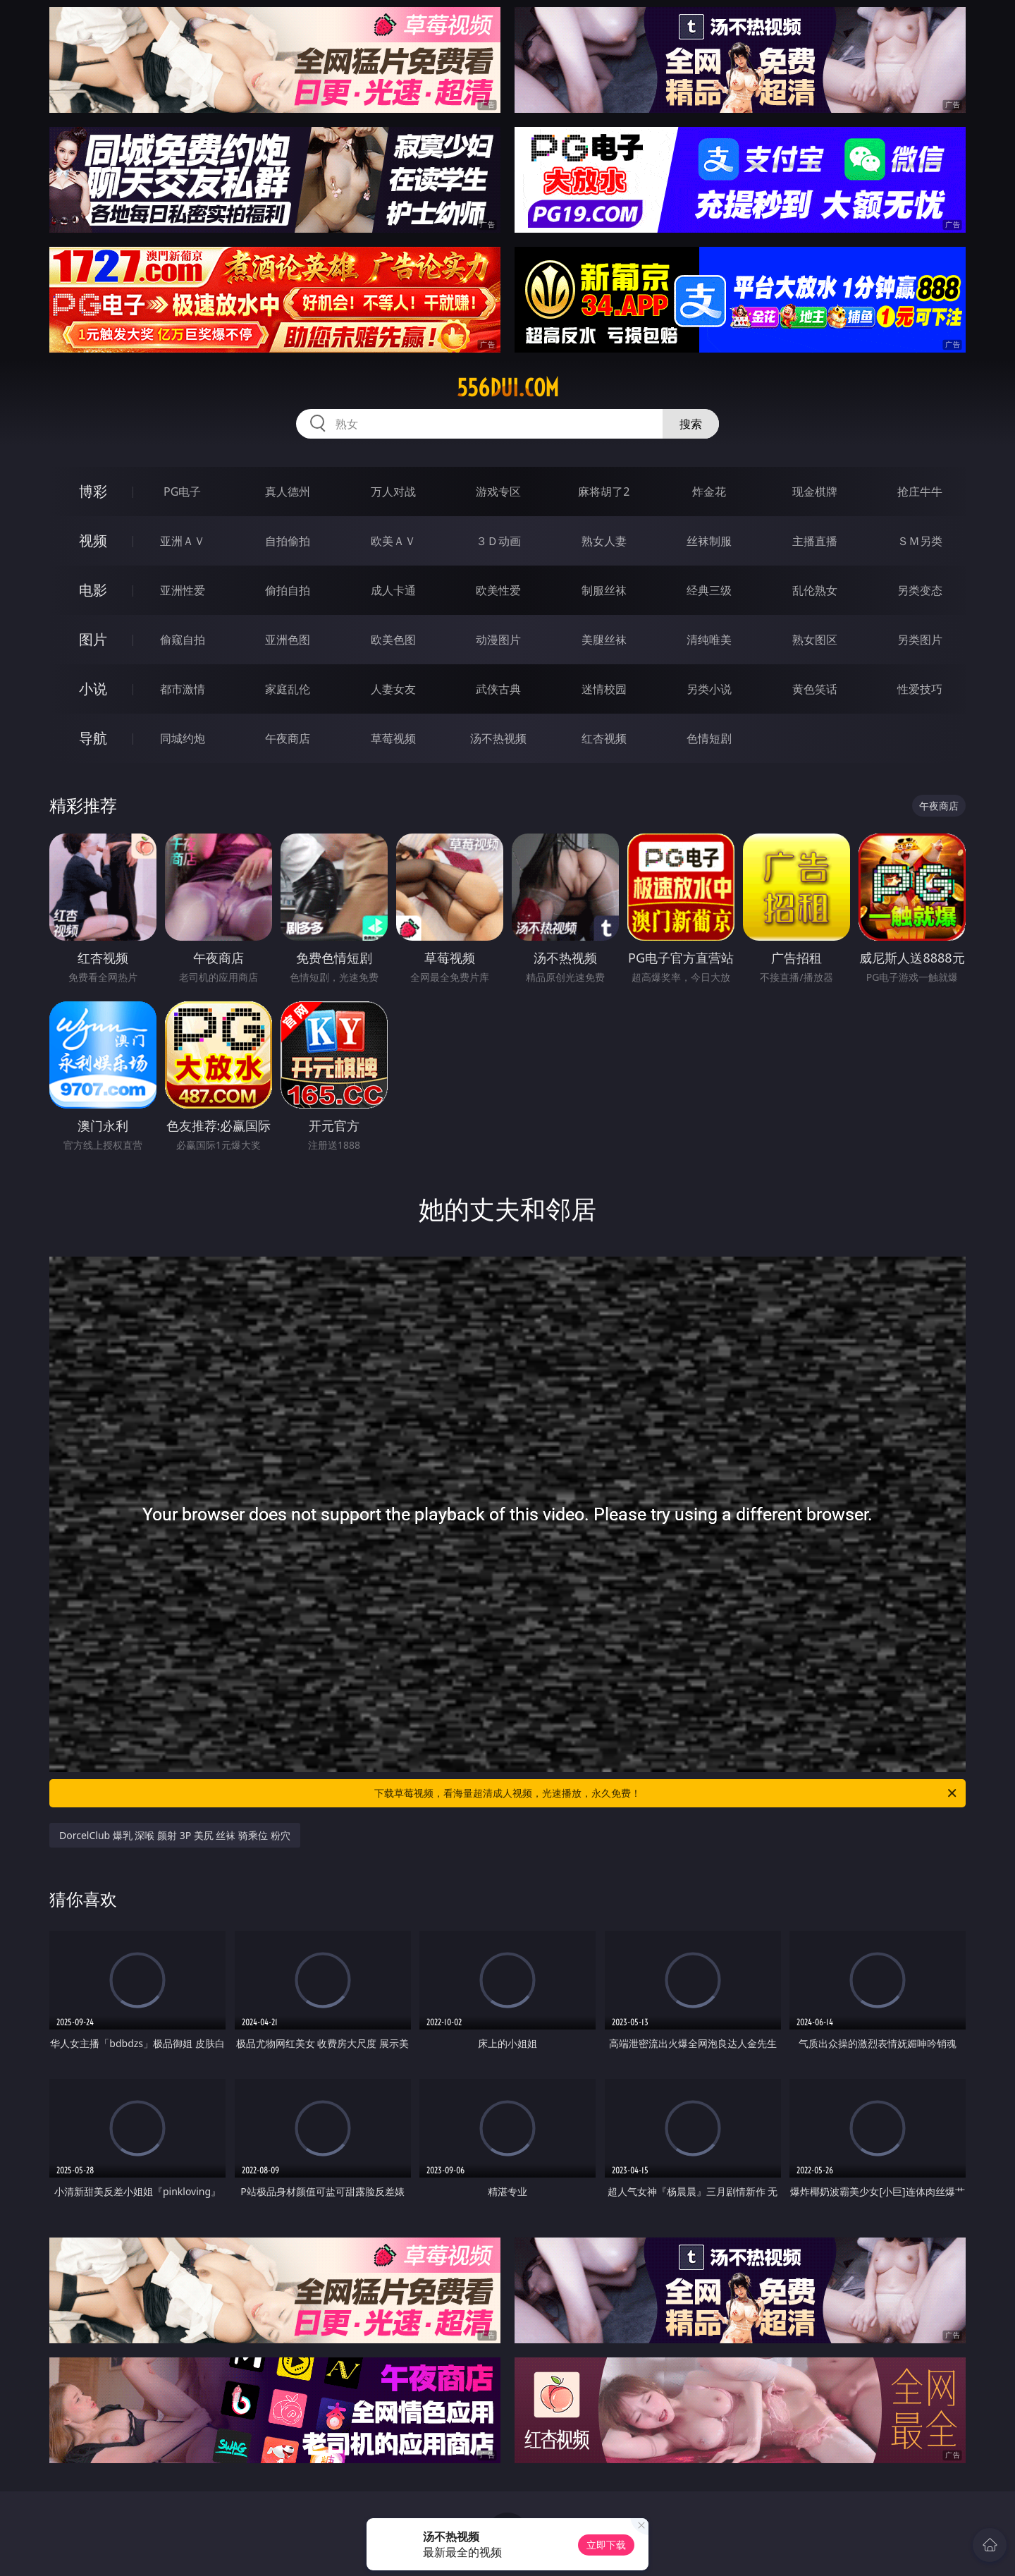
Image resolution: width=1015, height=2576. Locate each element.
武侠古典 (498, 689)
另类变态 (919, 590)
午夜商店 (287, 738)
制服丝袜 (604, 590)
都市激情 (182, 689)
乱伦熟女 (814, 590)
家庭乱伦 (287, 689)
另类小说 (709, 689)
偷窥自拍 (182, 639)
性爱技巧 (919, 689)
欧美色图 (393, 639)
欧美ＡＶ (393, 541)
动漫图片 (498, 639)
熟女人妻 (604, 541)
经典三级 (709, 590)
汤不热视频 (498, 738)
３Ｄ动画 (498, 541)
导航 (93, 737)
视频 (93, 540)
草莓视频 (393, 738)
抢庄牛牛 (919, 491)
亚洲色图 (287, 639)
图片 (93, 639)
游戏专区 (498, 491)
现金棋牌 (814, 491)
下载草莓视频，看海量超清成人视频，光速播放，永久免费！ (666, 1793)
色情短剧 (709, 738)
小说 (93, 688)
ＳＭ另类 (919, 541)
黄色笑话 (814, 689)
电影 (93, 589)
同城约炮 (182, 738)
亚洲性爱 (182, 590)
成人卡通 (393, 590)
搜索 (690, 424)
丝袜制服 (709, 541)
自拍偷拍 (287, 541)
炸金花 (709, 491)
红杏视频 (604, 738)
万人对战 (393, 491)
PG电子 (182, 491)
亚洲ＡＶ (182, 541)
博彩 (93, 491)
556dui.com (508, 388)
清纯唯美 (709, 639)
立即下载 (606, 2544)
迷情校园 (604, 689)
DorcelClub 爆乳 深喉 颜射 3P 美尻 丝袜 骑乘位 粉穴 (174, 1835)
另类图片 (919, 639)
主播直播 (814, 541)
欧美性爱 (498, 590)
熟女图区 (814, 639)
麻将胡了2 (603, 491)
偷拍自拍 (287, 590)
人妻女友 (393, 689)
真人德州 (287, 491)
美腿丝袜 (604, 639)
